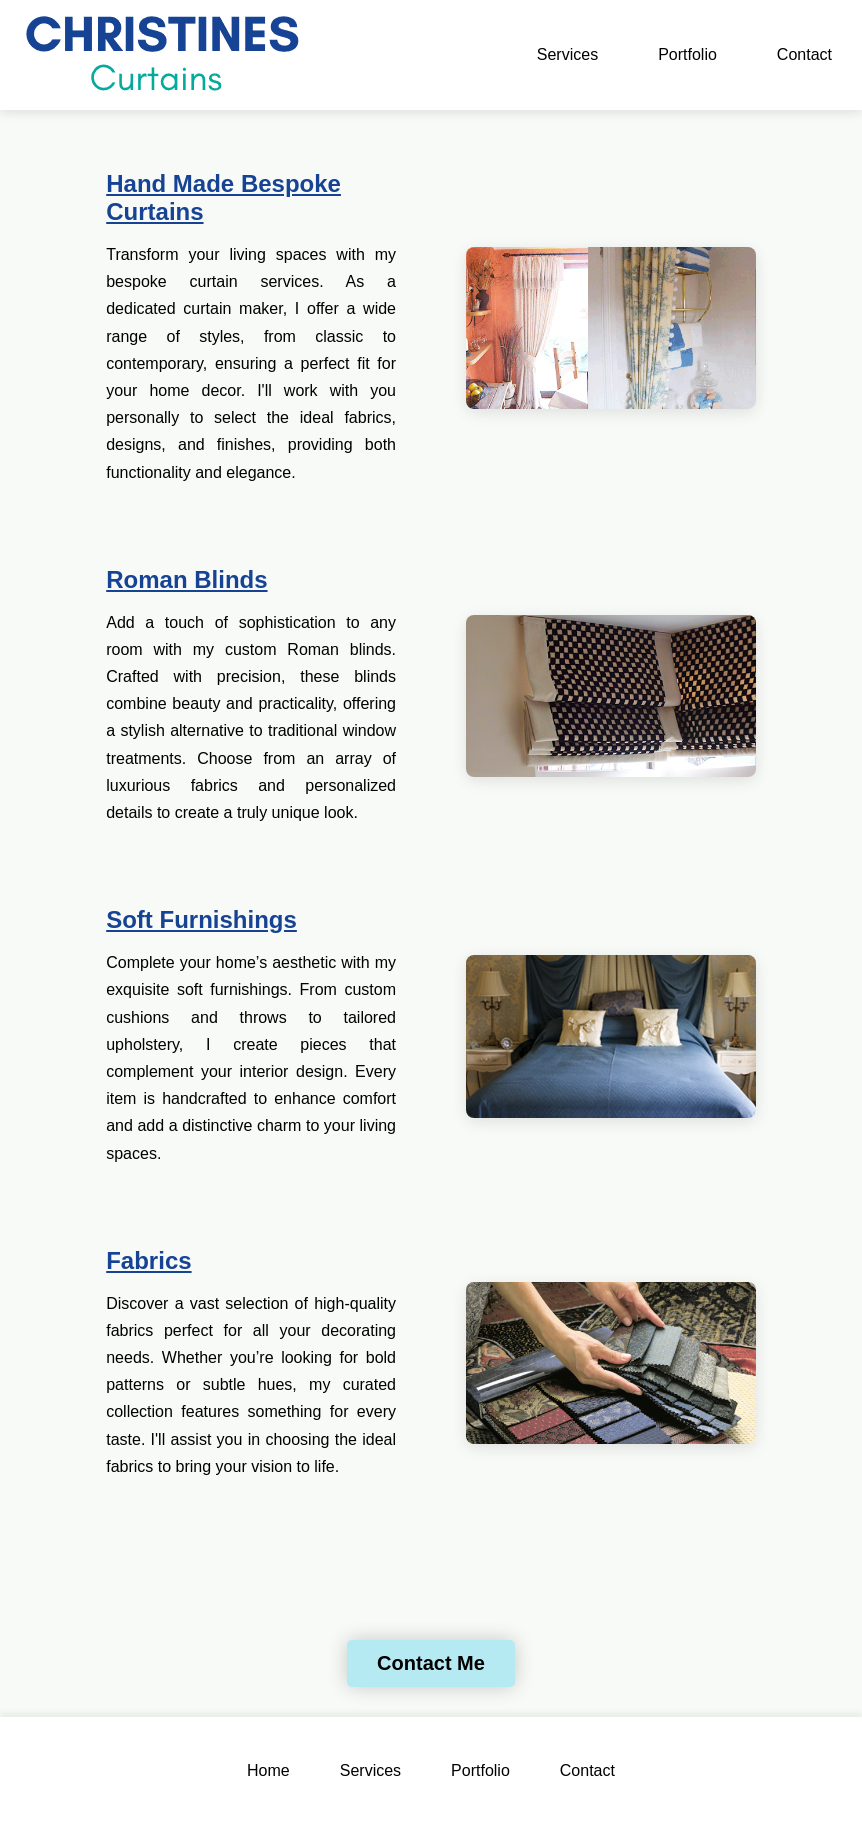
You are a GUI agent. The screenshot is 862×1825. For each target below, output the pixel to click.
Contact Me (431, 1663)
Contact (804, 54)
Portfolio (687, 54)
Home (268, 1770)
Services (567, 54)
